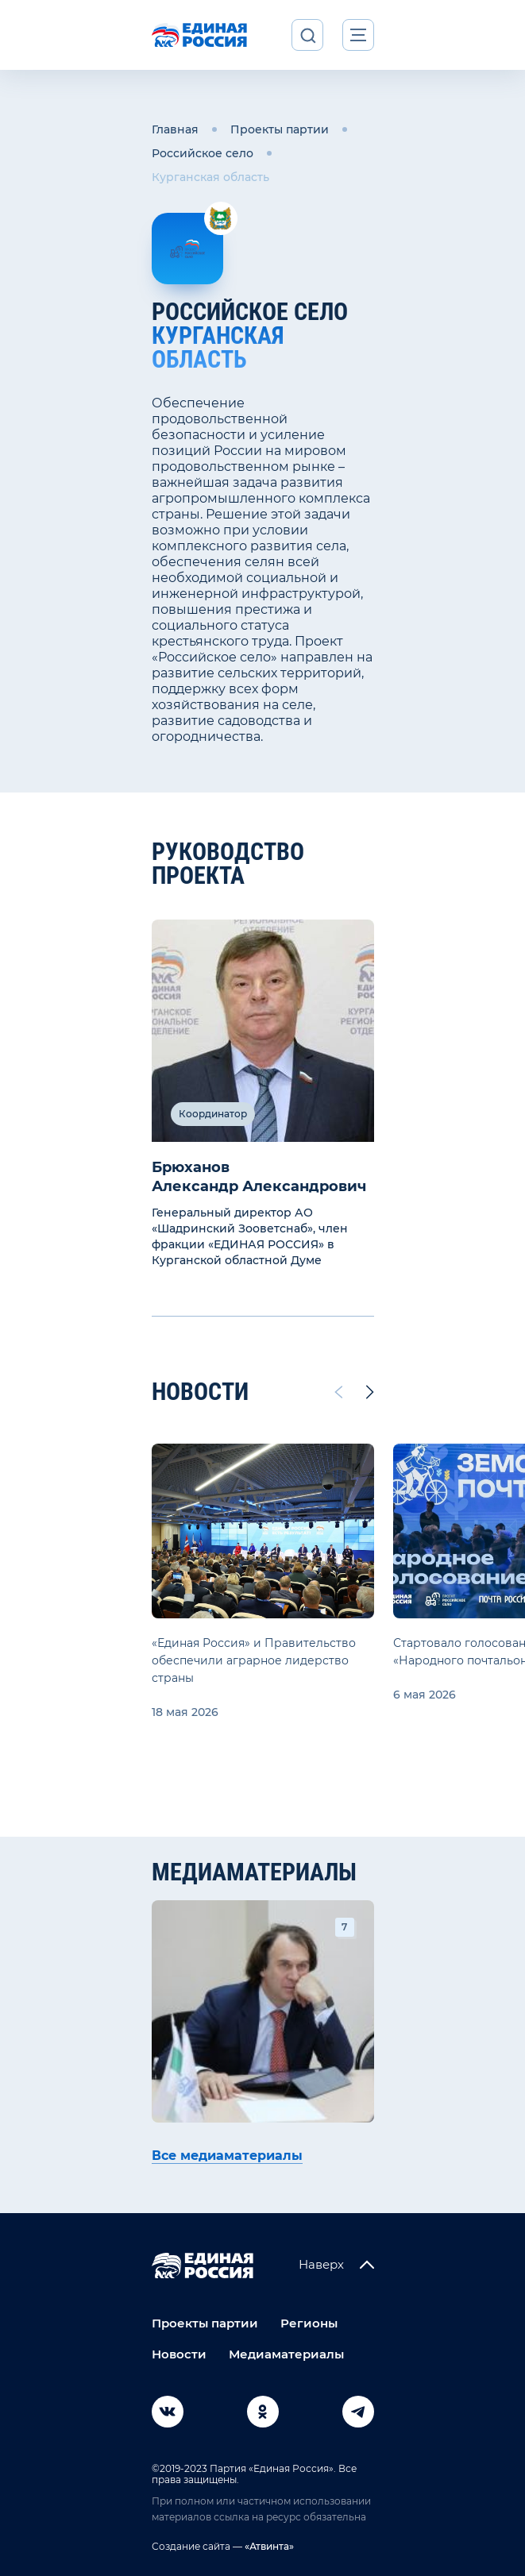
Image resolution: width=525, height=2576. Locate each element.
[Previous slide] (338, 1392)
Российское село (202, 153)
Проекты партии (279, 129)
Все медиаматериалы (227, 2155)
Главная (175, 129)
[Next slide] (370, 1392)
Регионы (309, 2323)
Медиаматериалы (286, 2354)
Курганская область (210, 177)
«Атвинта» (268, 2546)
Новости (179, 2354)
